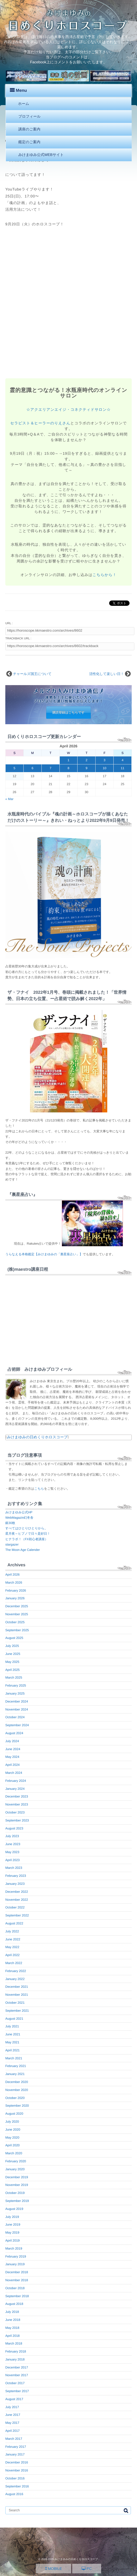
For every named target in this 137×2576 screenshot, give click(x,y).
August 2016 (14, 2494)
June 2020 (12, 2129)
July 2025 (12, 1646)
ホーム (23, 104)
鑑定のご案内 (29, 142)
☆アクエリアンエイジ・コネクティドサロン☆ (68, 409)
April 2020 (12, 2145)
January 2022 (15, 1979)
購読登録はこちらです (68, 712)
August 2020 (14, 2113)
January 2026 (15, 1598)
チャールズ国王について (32, 674)
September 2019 (17, 2201)
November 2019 (16, 2185)
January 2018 (15, 2359)
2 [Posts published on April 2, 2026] (86, 760)
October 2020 (15, 2098)
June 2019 (12, 2224)
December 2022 (16, 1892)
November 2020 (16, 2090)
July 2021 (12, 2026)
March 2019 (13, 2248)
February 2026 (15, 1590)
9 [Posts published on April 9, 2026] (86, 768)
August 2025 (14, 1638)
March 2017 (13, 2439)
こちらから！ (104, 575)
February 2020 (15, 2161)
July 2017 (12, 2407)
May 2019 (12, 2232)
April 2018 (12, 2336)
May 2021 (12, 2042)
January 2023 (15, 1884)
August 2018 (14, 2304)
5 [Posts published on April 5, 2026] (14, 768)
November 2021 (16, 1995)
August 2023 (14, 1828)
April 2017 (12, 2431)
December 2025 (16, 1606)
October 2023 (15, 1812)
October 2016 (15, 2478)
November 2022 (16, 1900)
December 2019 (16, 2177)
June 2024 (12, 1749)
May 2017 (12, 2423)
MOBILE (53, 2568)
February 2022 (15, 1971)
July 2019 (12, 2217)
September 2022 (17, 1915)
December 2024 (16, 1701)
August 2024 (14, 1733)
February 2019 (15, 2256)
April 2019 (12, 2240)
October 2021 (15, 2003)
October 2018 (15, 2288)
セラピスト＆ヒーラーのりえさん (40, 423)
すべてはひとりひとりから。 (26, 1528)
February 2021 (15, 2066)
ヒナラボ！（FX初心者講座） (26, 1539)
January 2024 (15, 1789)
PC (87, 2568)
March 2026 (13, 1582)
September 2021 (17, 2010)
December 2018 (16, 2272)
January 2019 (15, 2264)
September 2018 (17, 2296)
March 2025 (13, 1677)
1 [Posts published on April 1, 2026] (69, 760)
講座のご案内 (29, 129)
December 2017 (16, 2367)
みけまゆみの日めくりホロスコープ (37, 1437)
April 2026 (12, 1574)
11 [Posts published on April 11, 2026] (122, 768)
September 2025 (17, 1630)
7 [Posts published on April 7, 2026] (51, 768)
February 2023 (15, 1876)
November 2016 (16, 2470)
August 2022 (14, 1923)
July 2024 (12, 1741)
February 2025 (15, 1685)
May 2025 (12, 1662)
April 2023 (12, 1860)
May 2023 (12, 1852)
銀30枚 (10, 1523)
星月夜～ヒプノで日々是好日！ (27, 1533)
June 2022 (12, 1939)
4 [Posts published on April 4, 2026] (122, 760)
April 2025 (12, 1670)
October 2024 (15, 1717)
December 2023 (16, 1796)
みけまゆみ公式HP (18, 1512)
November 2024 (16, 1709)
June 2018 (12, 2320)
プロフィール (29, 116)
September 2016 (17, 2486)
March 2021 (13, 2058)
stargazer (12, 1544)
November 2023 (16, 1804)
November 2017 (16, 2375)
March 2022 (13, 1963)
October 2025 (15, 1622)
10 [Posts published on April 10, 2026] (104, 768)
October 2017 (15, 2383)
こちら (39, 1488)
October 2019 (15, 2193)
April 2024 (12, 1765)
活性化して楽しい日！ (106, 674)
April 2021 (12, 2050)
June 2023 (12, 1844)
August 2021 (14, 2018)
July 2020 (12, 2121)
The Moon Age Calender (22, 1550)
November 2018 (16, 2280)
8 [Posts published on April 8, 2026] (69, 768)
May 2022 (12, 1947)
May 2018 (12, 2328)
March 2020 (13, 2153)
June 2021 (12, 2034)
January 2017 (15, 2454)
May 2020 (12, 2137)
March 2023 (13, 1868)
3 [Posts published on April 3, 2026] (104, 760)
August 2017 (14, 2399)
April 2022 (12, 1955)
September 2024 (17, 1725)
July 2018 (12, 2312)
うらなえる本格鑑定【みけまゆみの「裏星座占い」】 (44, 1254)
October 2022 (15, 1907)
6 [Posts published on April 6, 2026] (32, 768)
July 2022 (12, 1931)
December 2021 (16, 1987)
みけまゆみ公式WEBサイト (41, 155)
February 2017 (15, 2447)
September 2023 (17, 1820)
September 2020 (17, 2105)
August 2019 (14, 2209)
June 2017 (12, 2415)
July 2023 (12, 1836)
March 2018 (13, 2343)
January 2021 (15, 2074)
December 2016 (16, 2462)
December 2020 (16, 2082)
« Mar (9, 799)
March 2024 (13, 1773)
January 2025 (15, 1693)
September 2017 (17, 2391)
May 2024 (12, 1757)
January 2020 (15, 2169)
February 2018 (15, 2351)
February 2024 (15, 1781)
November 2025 (16, 1614)
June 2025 (12, 1654)
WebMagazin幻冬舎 (19, 1517)
